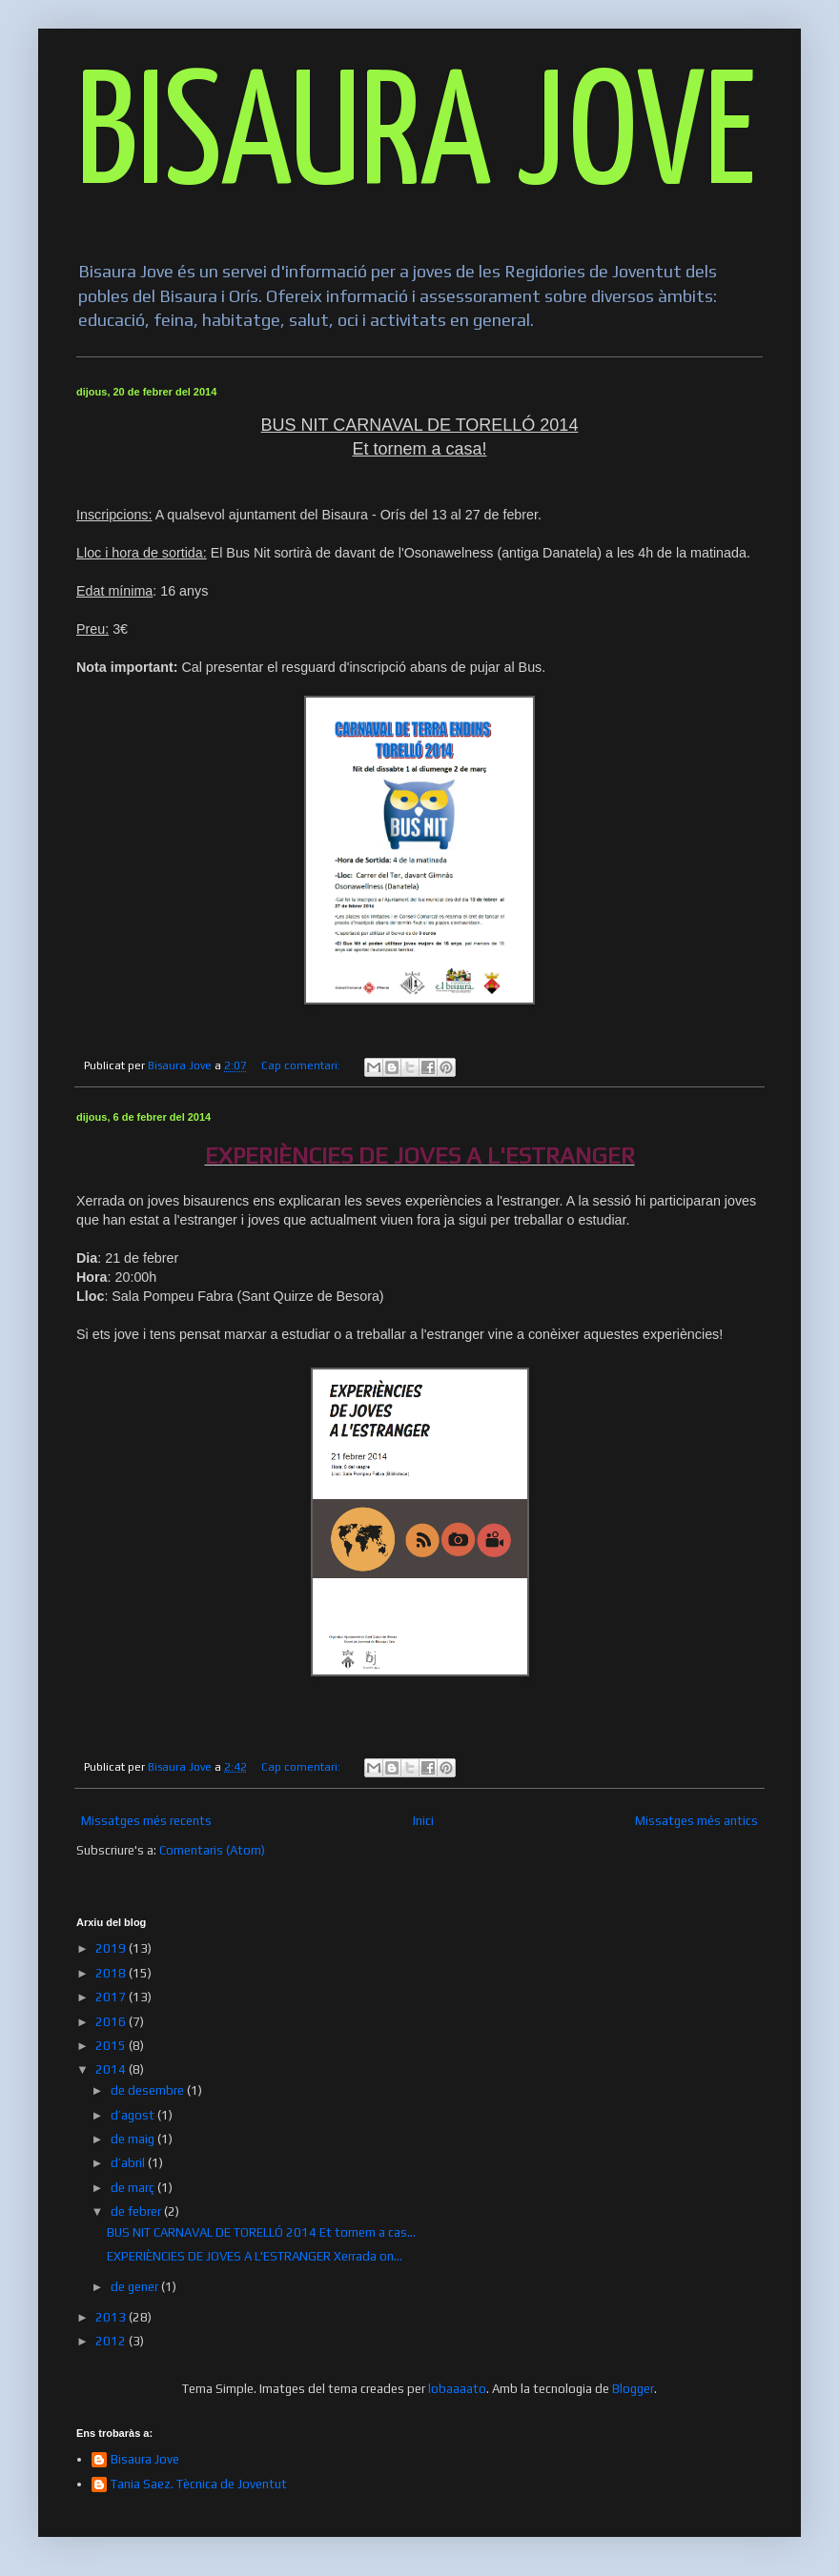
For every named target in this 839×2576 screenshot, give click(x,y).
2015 (112, 2045)
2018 (112, 1973)
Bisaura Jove (145, 2459)
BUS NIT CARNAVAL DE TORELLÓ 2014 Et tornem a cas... (261, 2232)
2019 (112, 1948)
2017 (112, 1997)
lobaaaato (457, 2389)
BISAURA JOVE (416, 139)
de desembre (149, 2090)
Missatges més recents (146, 1821)
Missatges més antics (696, 1821)
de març (134, 2187)
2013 (112, 2317)
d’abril (129, 2163)
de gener (136, 2287)
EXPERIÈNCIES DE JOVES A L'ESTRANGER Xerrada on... (254, 2256)
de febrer (137, 2211)
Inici (423, 1821)
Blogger (633, 2389)
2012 (112, 2341)
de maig (134, 2139)
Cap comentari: (302, 1065)
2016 (112, 2022)
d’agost (134, 2115)
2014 (112, 2069)
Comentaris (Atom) (212, 1850)
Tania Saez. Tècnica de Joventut (199, 2484)
